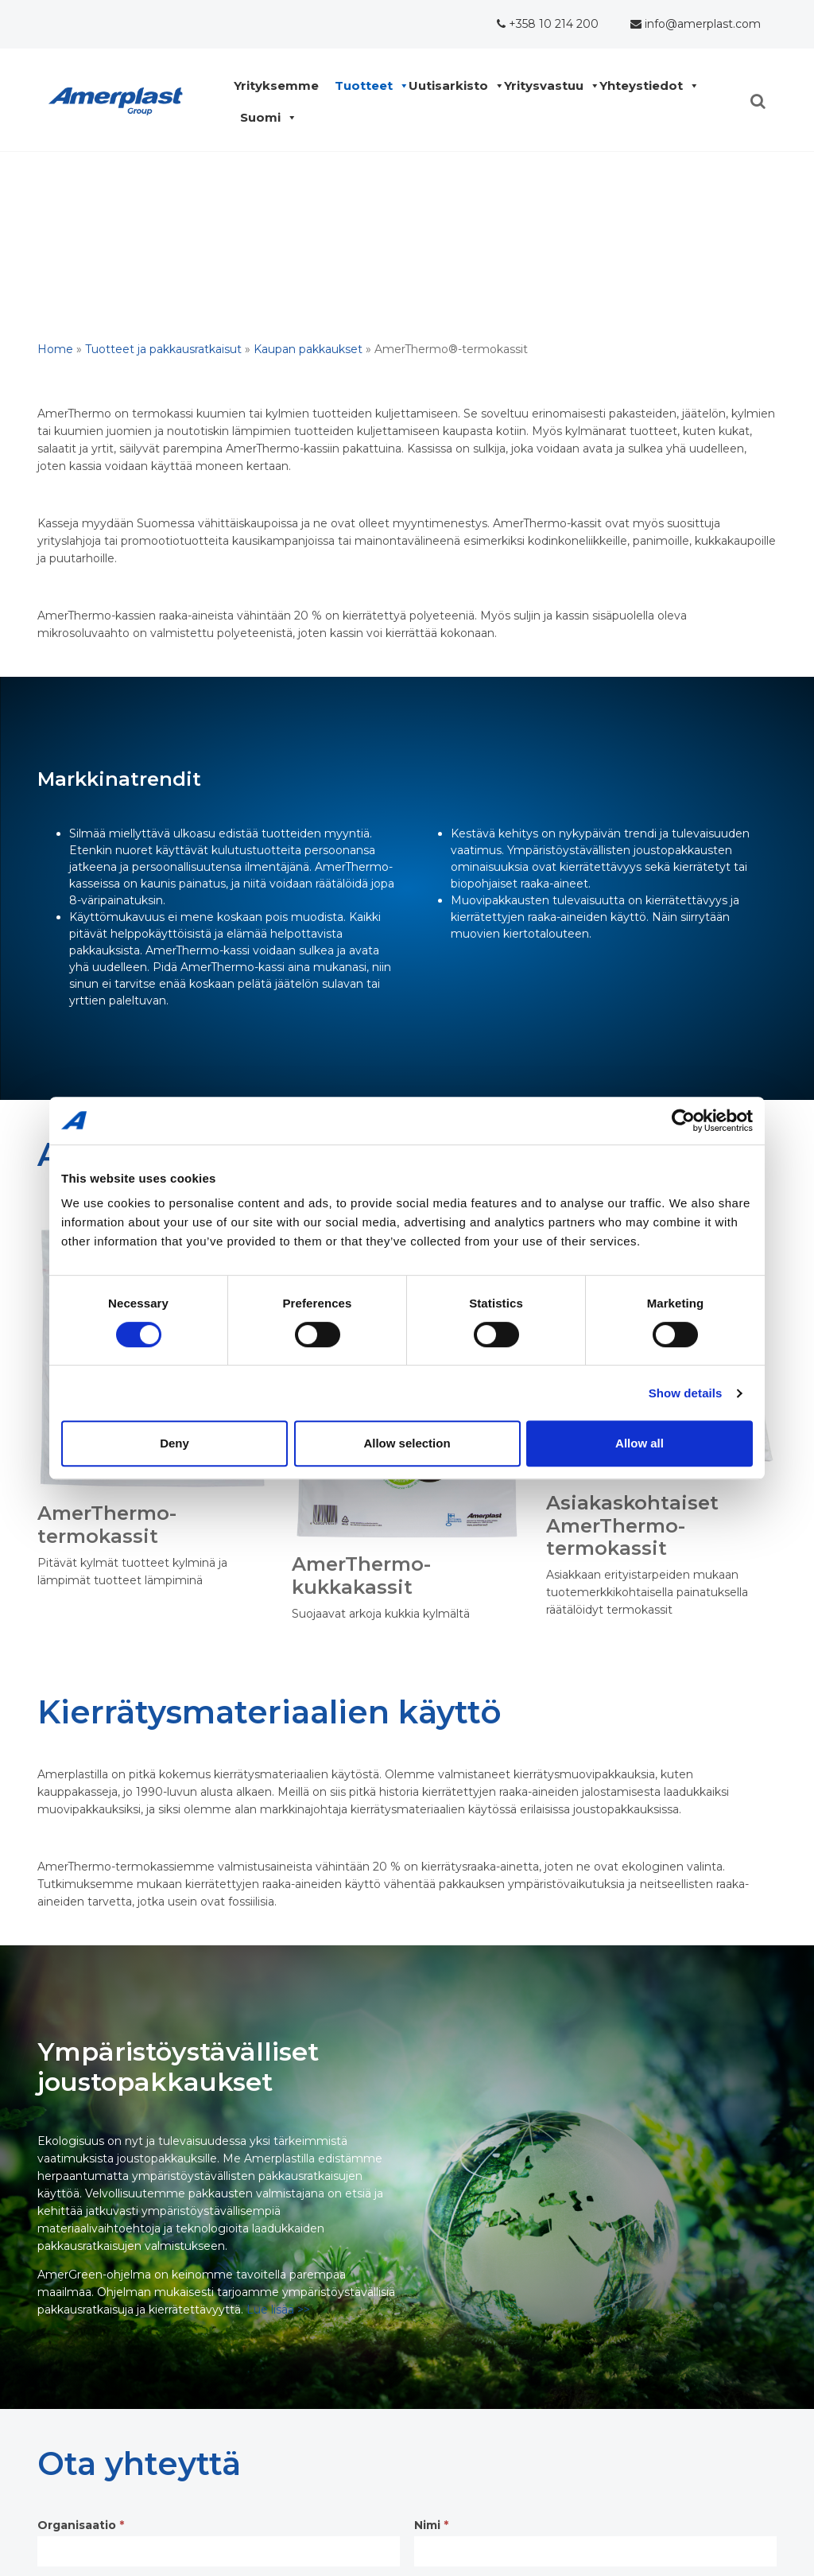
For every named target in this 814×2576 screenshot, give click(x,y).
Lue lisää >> (278, 2309)
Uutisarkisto (452, 86)
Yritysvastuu (547, 86)
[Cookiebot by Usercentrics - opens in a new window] (683, 1121)
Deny (174, 1443)
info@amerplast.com (695, 24)
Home (55, 349)
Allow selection (406, 1443)
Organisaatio (80, 2525)
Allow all (639, 1443)
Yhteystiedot (645, 86)
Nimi (431, 2525)
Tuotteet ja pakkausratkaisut (163, 349)
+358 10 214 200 (548, 24)
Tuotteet (368, 86)
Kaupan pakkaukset (308, 349)
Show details (686, 1393)
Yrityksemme (280, 86)
